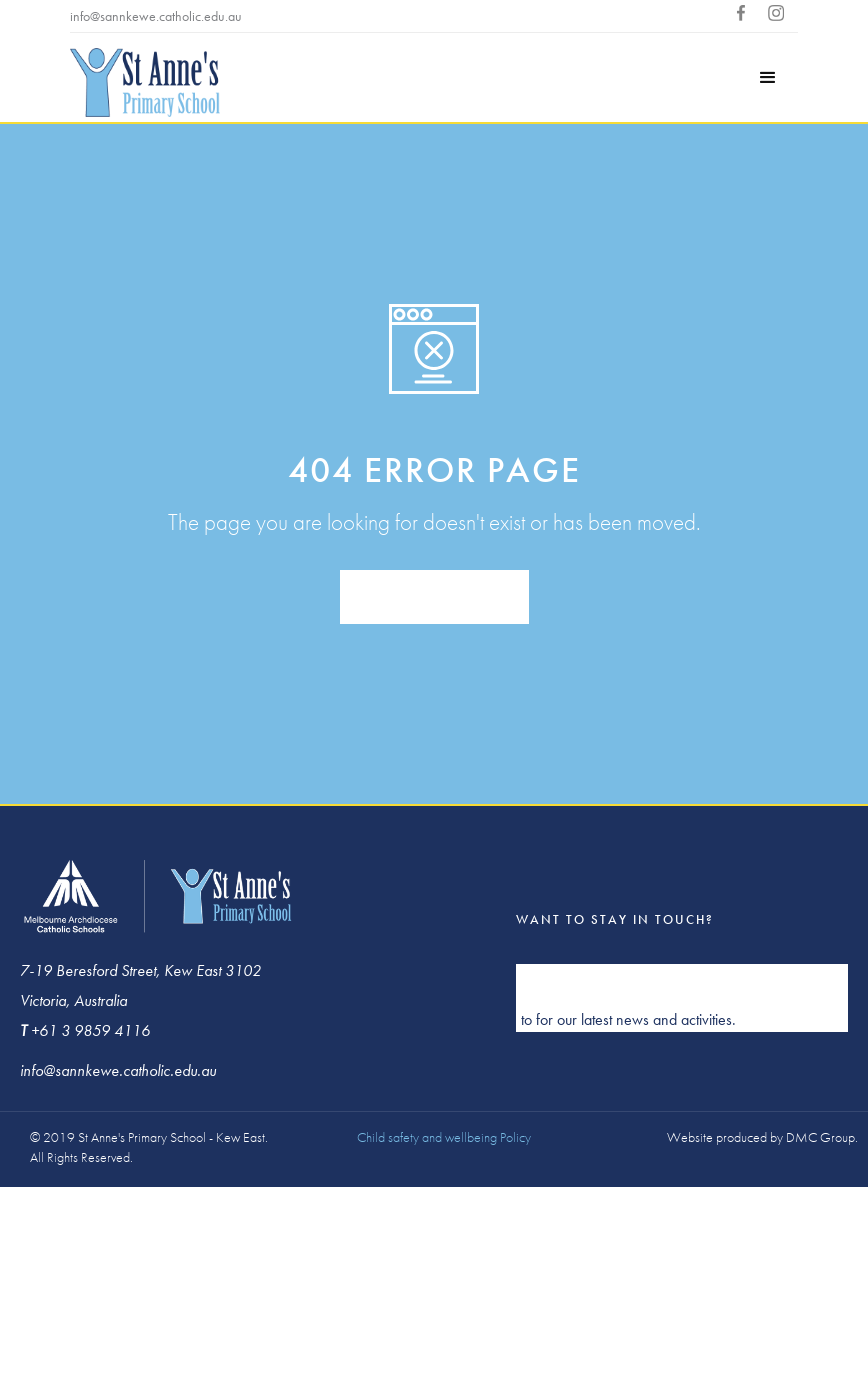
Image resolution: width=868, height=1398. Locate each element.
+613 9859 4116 (302, 16)
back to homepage (434, 598)
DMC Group (820, 1137)
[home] (145, 85)
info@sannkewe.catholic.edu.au (156, 16)
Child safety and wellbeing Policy (444, 1137)
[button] (768, 78)
